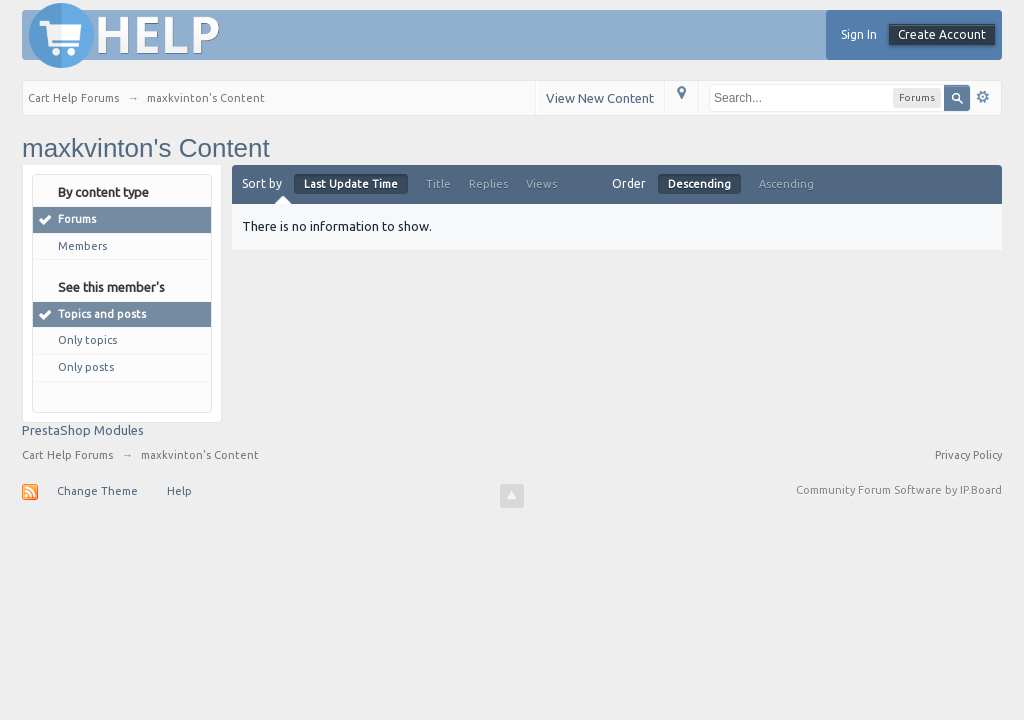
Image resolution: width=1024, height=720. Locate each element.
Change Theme (97, 491)
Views (541, 184)
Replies (488, 184)
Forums (77, 219)
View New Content (600, 98)
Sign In (859, 34)
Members (82, 246)
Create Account (942, 34)
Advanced (983, 97)
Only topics (87, 340)
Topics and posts (102, 314)
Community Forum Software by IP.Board (899, 490)
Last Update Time (351, 184)
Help (179, 491)
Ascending (786, 184)
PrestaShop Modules (83, 430)
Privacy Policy (968, 455)
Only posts (86, 367)
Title (438, 184)
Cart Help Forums (67, 455)
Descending (699, 184)
